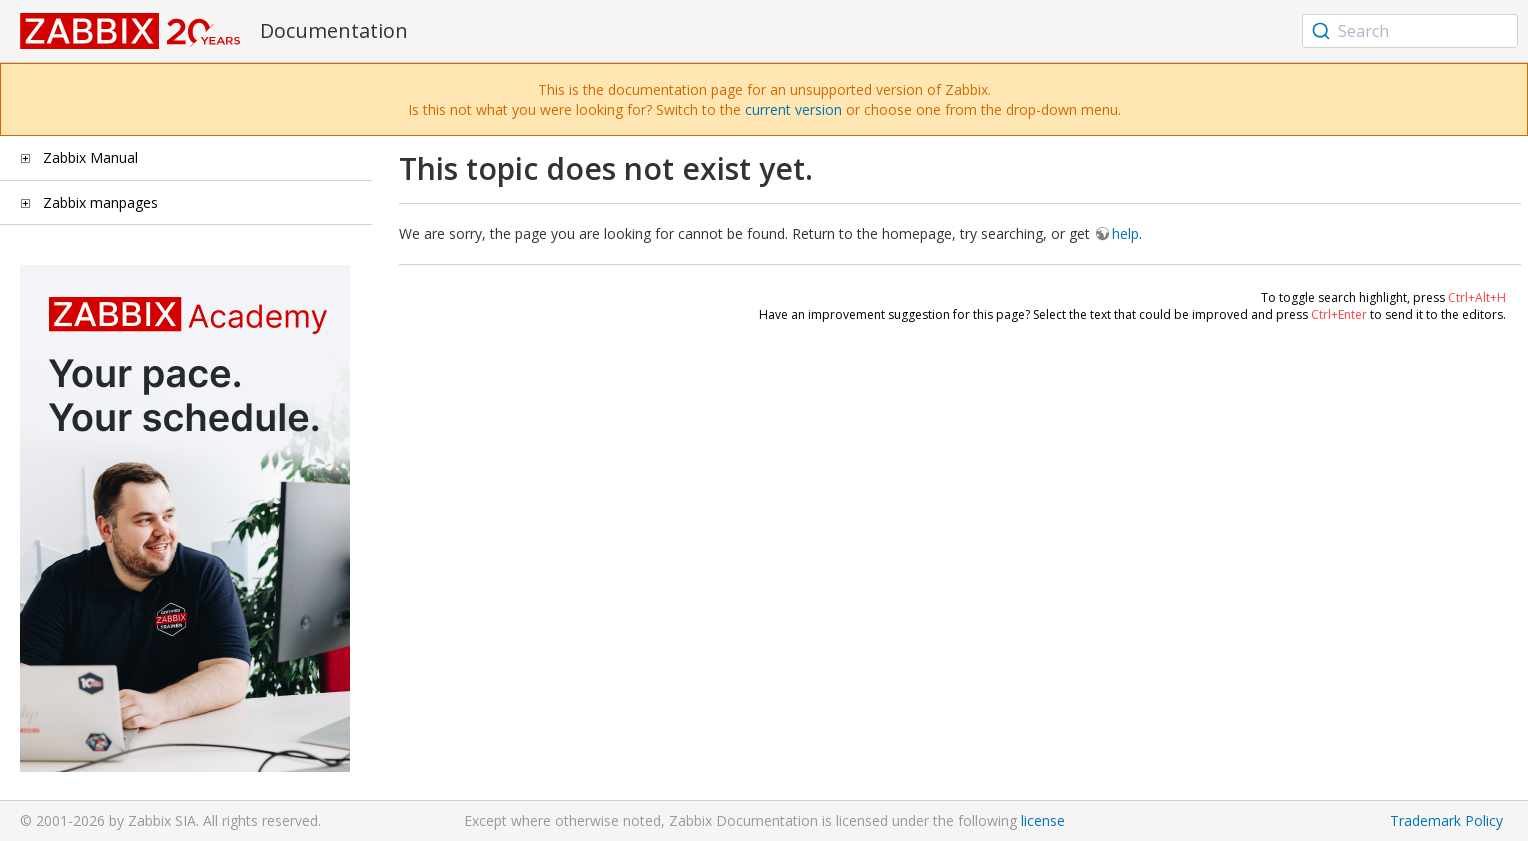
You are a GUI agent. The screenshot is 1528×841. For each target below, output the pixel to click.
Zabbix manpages (100, 202)
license (1043, 820)
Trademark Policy (1446, 820)
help (1125, 233)
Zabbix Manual (90, 157)
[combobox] (1410, 31)
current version (793, 109)
